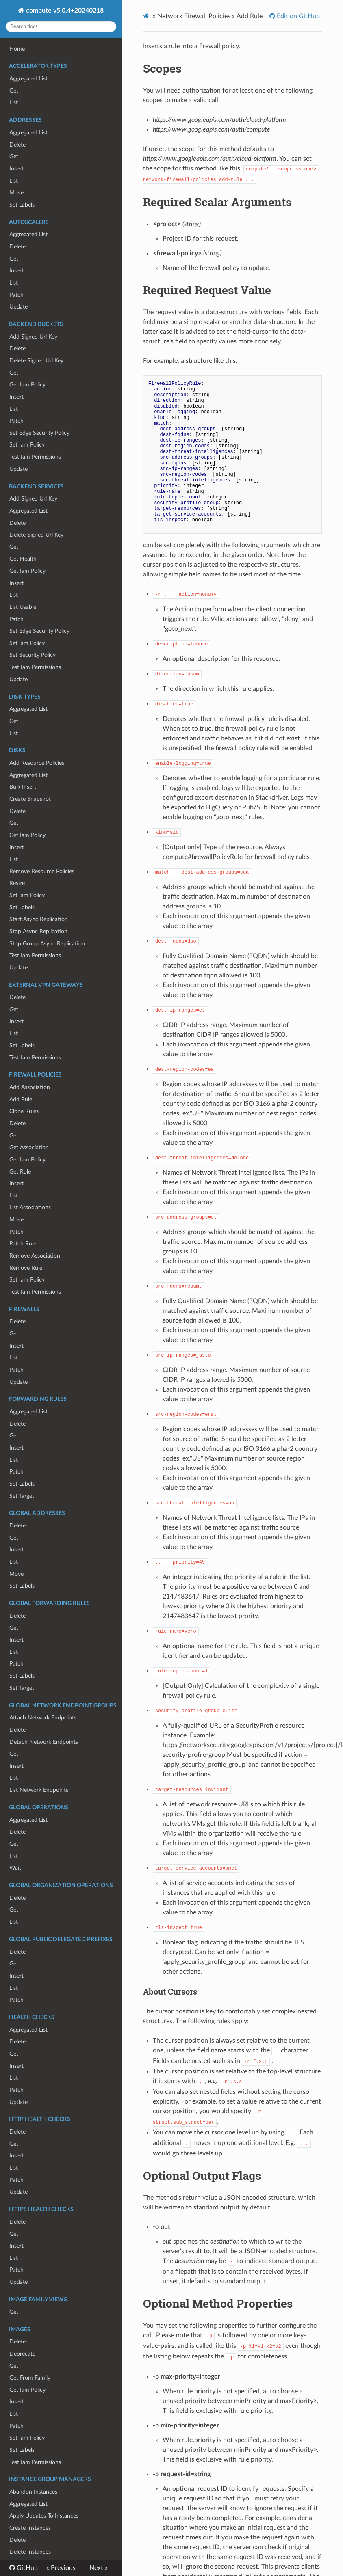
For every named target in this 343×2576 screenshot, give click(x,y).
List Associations (30, 1207)
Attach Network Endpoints (42, 1718)
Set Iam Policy (27, 445)
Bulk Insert (22, 787)
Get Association (29, 1147)
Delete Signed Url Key (36, 361)
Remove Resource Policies (41, 871)
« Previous (61, 2568)
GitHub (26, 2568)
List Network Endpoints (38, 1790)
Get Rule (20, 1172)
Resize (17, 883)
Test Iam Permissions (35, 457)
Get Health (23, 559)
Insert (16, 169)
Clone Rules (24, 1111)
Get (13, 91)
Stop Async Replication (38, 931)
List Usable (22, 607)
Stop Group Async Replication (47, 944)
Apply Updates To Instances (43, 2516)
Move (16, 193)
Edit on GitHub (297, 16)
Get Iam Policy (27, 385)
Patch (16, 295)
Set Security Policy (32, 655)
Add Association (29, 1087)
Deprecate (22, 2354)
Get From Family (29, 2378)
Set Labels (22, 205)
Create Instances (30, 2528)
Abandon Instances (33, 2492)
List (13, 102)
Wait (15, 1868)
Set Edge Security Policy (39, 433)
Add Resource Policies (36, 763)
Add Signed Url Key (33, 337)
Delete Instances (30, 2552)
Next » (98, 2568)
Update (18, 307)
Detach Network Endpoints (43, 1742)
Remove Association (34, 1256)
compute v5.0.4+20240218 (64, 10)
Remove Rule (25, 1268)
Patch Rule (22, 1244)
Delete (17, 145)
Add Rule (20, 1099)
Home (17, 49)
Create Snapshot (30, 799)
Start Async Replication (38, 919)
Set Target (21, 1496)
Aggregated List (28, 79)
